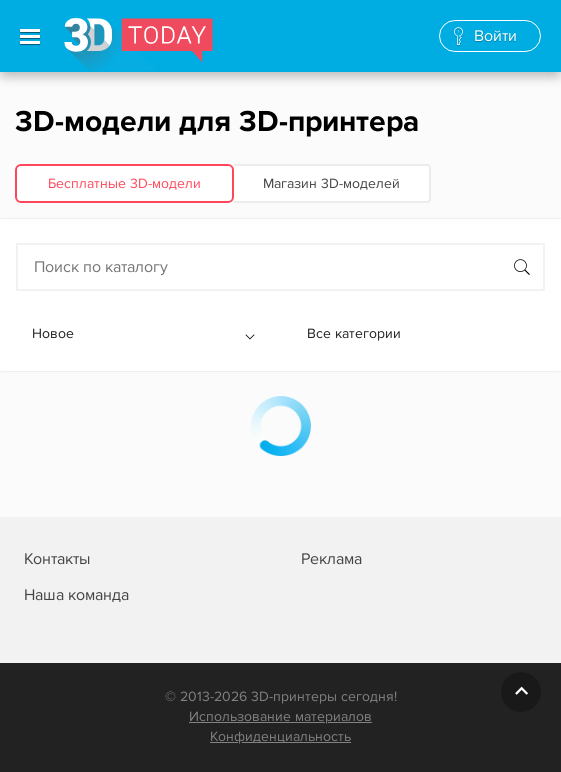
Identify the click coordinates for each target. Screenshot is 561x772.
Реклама (331, 559)
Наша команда (76, 595)
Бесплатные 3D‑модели (124, 183)
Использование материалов (280, 716)
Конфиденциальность (280, 736)
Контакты (57, 559)
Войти (495, 36)
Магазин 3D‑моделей (331, 183)
